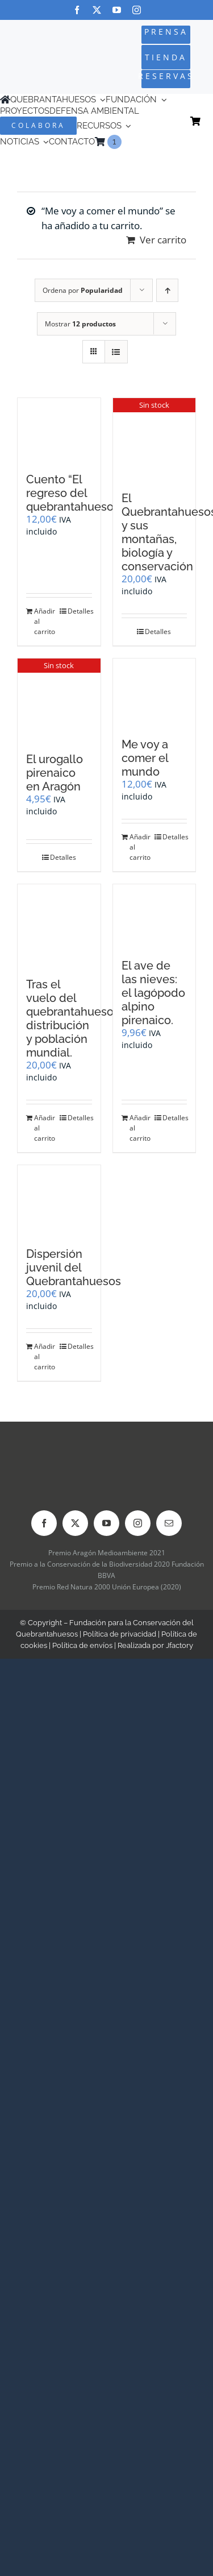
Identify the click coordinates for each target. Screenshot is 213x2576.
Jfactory (179, 1645)
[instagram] (136, 10)
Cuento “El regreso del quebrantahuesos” (74, 493)
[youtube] (116, 10)
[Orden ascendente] (167, 290)
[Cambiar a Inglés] (127, 142)
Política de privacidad (119, 1634)
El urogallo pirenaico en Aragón (54, 772)
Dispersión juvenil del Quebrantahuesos (73, 1267)
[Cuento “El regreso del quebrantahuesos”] (59, 429)
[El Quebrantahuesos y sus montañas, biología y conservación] (154, 439)
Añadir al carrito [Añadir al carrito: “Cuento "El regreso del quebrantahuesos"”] (44, 621)
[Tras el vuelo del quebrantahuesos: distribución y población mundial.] (59, 925)
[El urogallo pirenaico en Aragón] (59, 699)
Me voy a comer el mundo (145, 758)
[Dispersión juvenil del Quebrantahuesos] (59, 1200)
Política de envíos (82, 1645)
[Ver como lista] (116, 352)
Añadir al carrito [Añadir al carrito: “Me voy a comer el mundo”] (140, 847)
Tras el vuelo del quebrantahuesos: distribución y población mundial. (74, 1018)
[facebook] (77, 10)
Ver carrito (163, 239)
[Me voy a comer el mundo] (154, 692)
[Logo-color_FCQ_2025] (37, 48)
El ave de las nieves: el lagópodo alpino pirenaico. (153, 993)
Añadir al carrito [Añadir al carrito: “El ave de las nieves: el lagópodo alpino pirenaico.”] (140, 1128)
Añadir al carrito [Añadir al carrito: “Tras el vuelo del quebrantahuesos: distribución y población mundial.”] (44, 1128)
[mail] (169, 1523)
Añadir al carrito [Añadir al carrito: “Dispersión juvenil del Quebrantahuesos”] (44, 1356)
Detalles (80, 611)
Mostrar (80, 324)
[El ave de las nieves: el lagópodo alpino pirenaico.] (154, 915)
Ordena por (83, 290)
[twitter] (97, 10)
